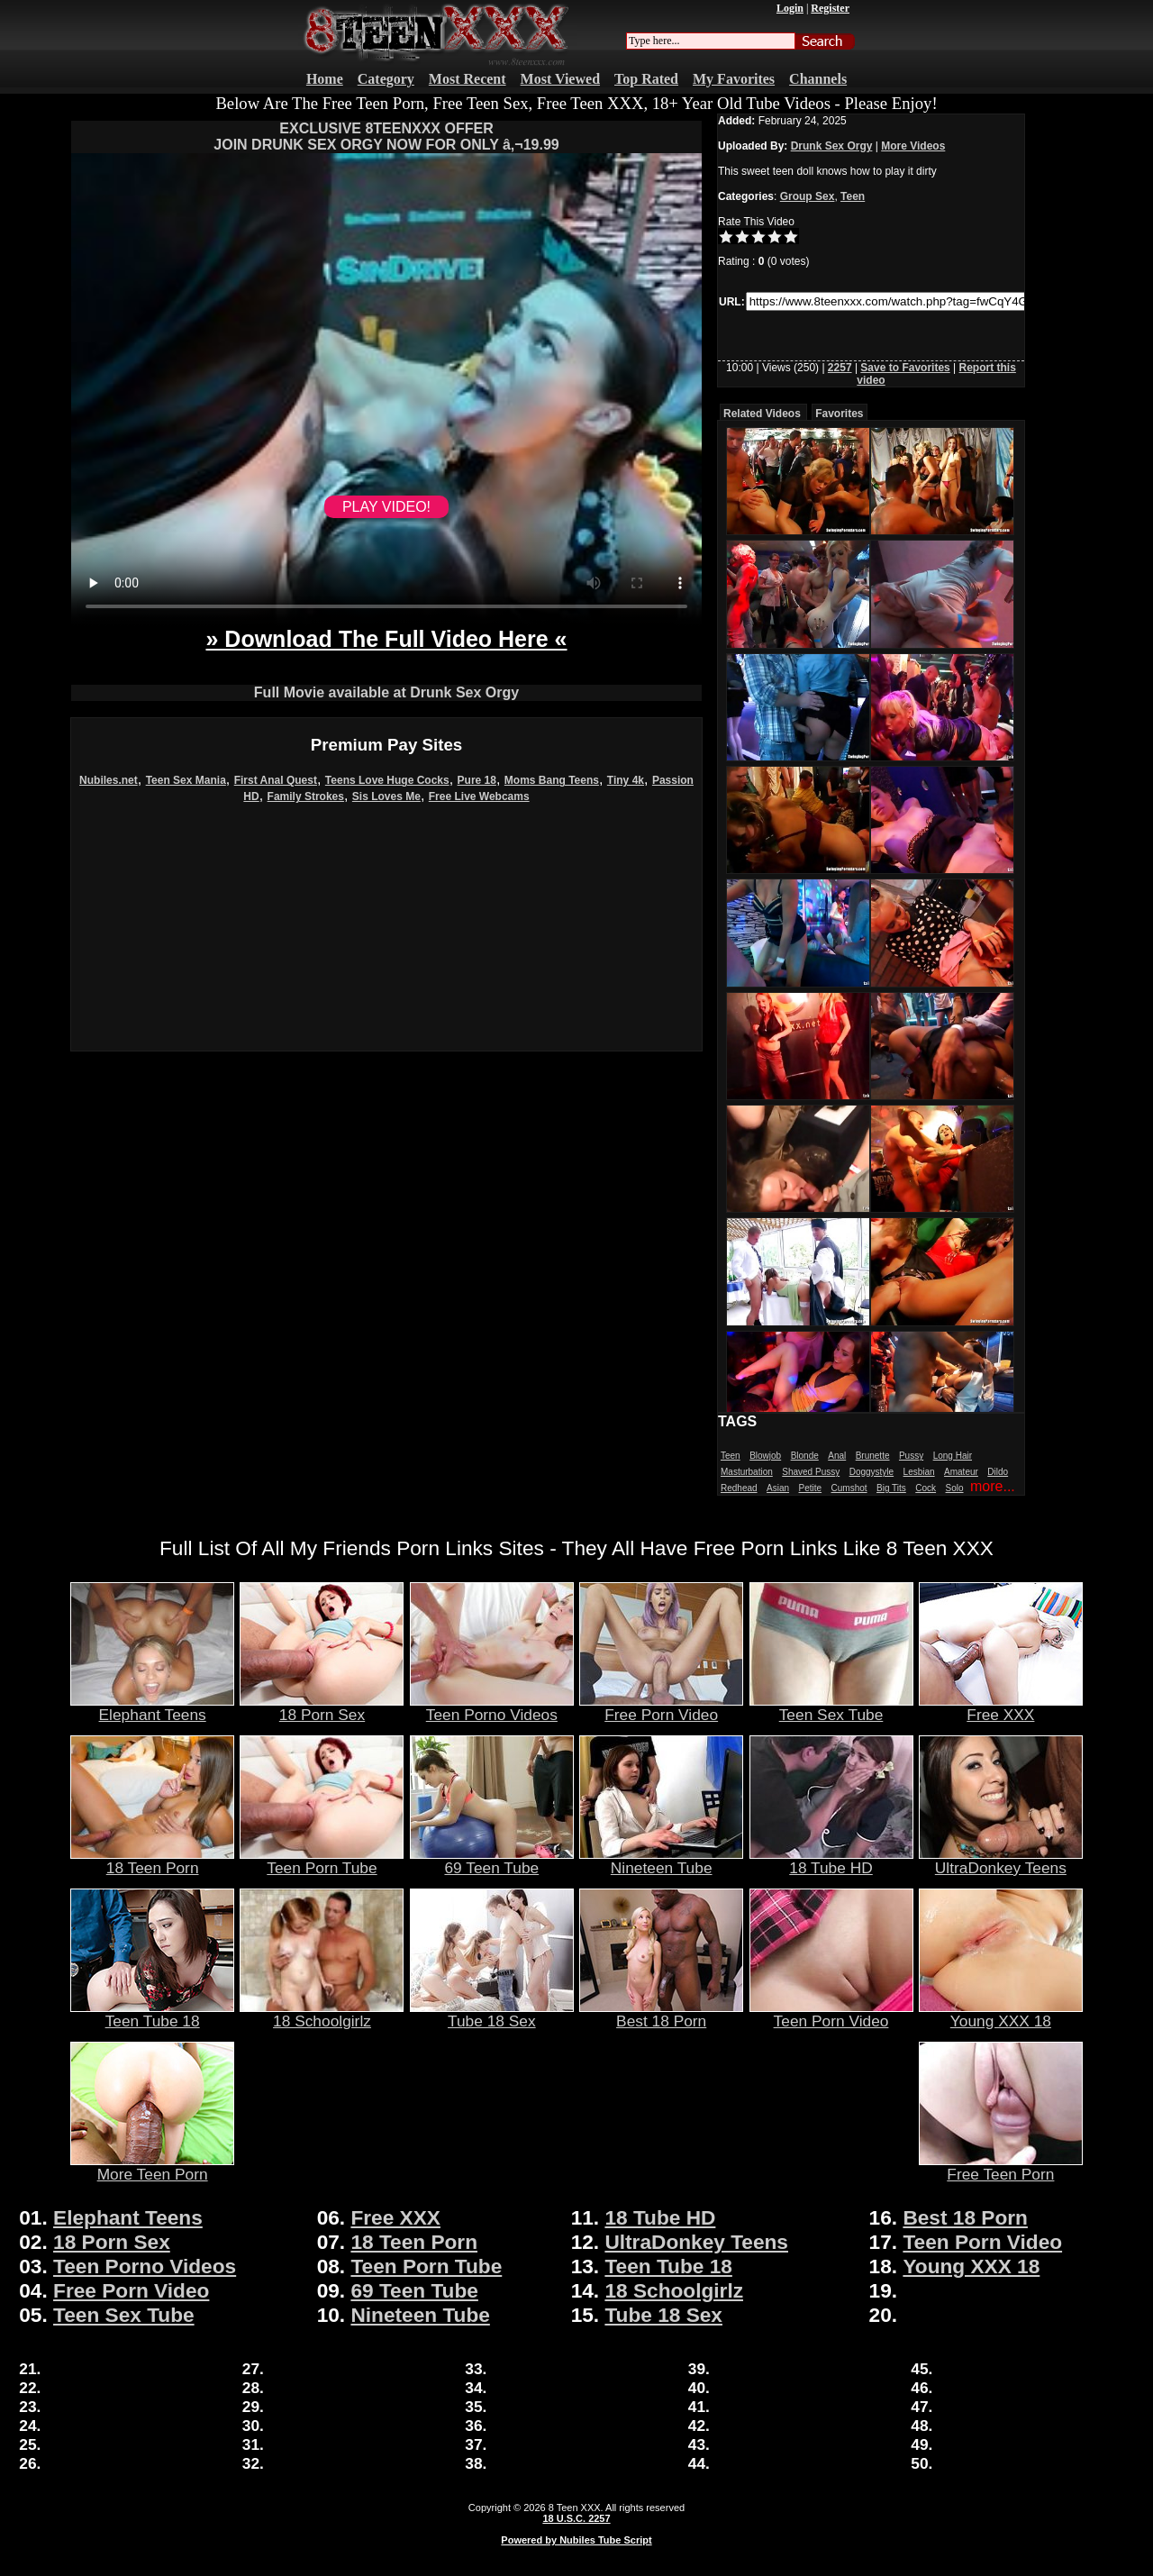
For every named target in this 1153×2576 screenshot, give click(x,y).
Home (324, 78)
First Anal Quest (275, 780)
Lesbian (919, 1472)
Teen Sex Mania (186, 780)
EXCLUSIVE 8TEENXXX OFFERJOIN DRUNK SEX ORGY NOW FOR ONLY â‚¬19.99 (385, 136)
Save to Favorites (904, 367)
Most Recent (467, 78)
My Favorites (734, 78)
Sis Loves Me (386, 796)
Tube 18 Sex (492, 2014)
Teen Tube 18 (152, 2014)
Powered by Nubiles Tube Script (576, 2540)
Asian (778, 1488)
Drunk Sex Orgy (832, 146)
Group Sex (807, 196)
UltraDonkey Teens (1001, 1860)
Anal (837, 1456)
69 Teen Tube (492, 1860)
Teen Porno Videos (492, 1707)
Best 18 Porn (661, 2014)
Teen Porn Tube (322, 1860)
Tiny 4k (625, 780)
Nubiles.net (108, 780)
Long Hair (952, 1456)
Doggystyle (871, 1472)
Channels (818, 78)
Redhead (739, 1488)
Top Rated (646, 78)
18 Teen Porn (152, 1860)
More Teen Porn (152, 2167)
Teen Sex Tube (831, 1707)
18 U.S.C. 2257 (576, 2518)
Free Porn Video (661, 1707)
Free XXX (1001, 1707)
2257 (840, 367)
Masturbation (747, 1472)
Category (386, 78)
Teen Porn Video (831, 2014)
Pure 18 (477, 780)
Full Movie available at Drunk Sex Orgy (386, 692)
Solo (955, 1488)
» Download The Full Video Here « (386, 638)
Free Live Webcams (479, 796)
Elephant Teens (152, 1707)
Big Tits (891, 1488)
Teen (852, 196)
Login (789, 8)
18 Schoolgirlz (322, 2014)
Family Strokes (306, 796)
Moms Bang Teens (551, 780)
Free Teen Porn (1001, 2167)
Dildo (997, 1472)
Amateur (961, 1472)
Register (830, 8)
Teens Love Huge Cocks (387, 780)
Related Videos (762, 413)
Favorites (839, 413)
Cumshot (849, 1488)
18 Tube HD (831, 1860)
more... (992, 1486)
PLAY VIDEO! (386, 506)
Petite (810, 1488)
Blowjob (765, 1456)
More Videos (913, 146)
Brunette (873, 1456)
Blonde (805, 1456)
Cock (925, 1488)
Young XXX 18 (1001, 2014)
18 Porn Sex (322, 1707)
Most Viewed (560, 78)
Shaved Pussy (811, 1472)
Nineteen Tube (661, 1860)
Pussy (911, 1456)
